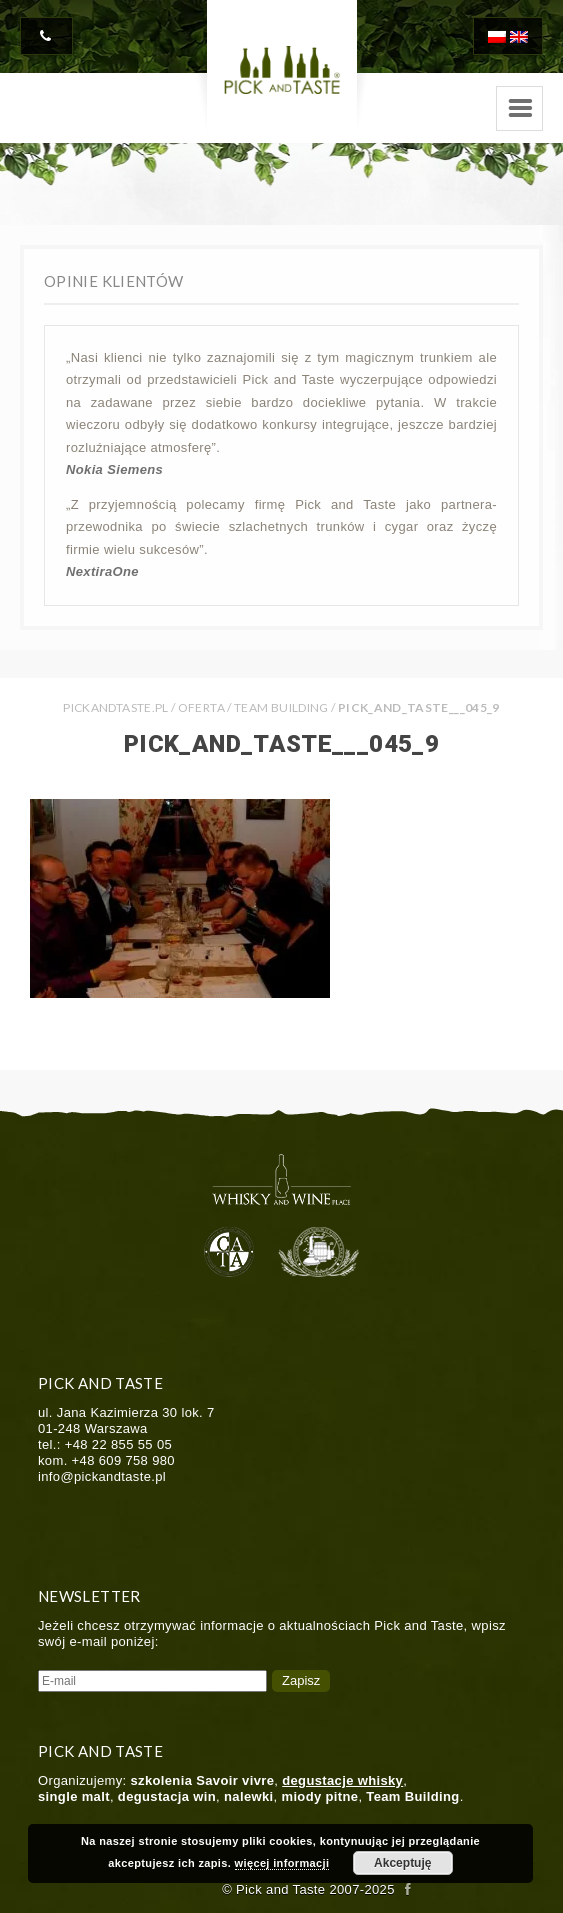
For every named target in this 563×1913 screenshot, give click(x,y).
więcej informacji (282, 1863)
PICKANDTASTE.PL (115, 707)
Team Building (281, 707)
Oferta (201, 707)
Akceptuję (402, 1863)
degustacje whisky (342, 1780)
